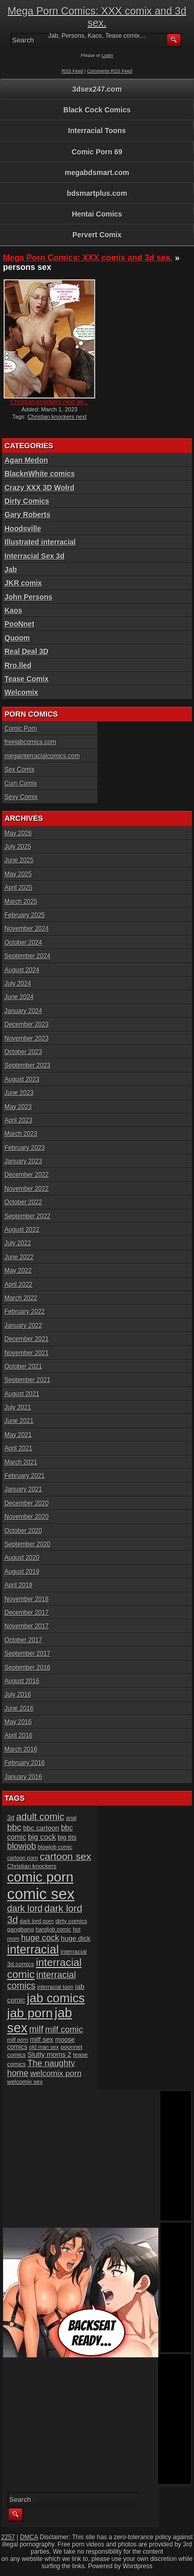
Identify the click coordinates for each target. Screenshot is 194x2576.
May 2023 (18, 1107)
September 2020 (28, 1544)
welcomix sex (25, 2081)
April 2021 (19, 1448)
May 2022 (18, 1270)
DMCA (29, 2537)
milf (36, 2029)
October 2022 (23, 1202)
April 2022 (19, 1284)
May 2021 (18, 1435)
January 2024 (23, 1011)
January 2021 (23, 1489)
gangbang (20, 1929)
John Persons (29, 597)
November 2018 (27, 1599)
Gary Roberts (28, 514)
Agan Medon (26, 460)
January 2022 (23, 1325)
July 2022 (18, 1243)
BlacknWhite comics (40, 473)
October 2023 (23, 1052)
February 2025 (25, 915)
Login (107, 55)
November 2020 (27, 1516)
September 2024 (28, 956)
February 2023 (25, 1147)
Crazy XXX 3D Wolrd (39, 487)
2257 (8, 2537)
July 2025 (18, 846)
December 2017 (27, 1612)
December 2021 (27, 1339)
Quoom (17, 638)
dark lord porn (37, 1921)
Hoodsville (23, 528)
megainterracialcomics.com (42, 756)
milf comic (64, 2029)
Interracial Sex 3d (35, 556)
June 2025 (19, 860)
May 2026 (18, 833)
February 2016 (25, 1763)
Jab (11, 569)
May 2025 (18, 874)
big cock (42, 1837)
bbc (14, 1827)
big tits (67, 1837)
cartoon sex (65, 1856)
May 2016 (18, 1722)
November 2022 (27, 1188)
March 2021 (21, 1462)
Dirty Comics (27, 501)
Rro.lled (18, 665)
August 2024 (22, 970)
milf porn (17, 2040)
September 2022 (28, 1216)
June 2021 (19, 1421)
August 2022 (22, 1229)
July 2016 (18, 1694)
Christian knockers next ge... (49, 402)
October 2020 (23, 1530)
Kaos (13, 610)
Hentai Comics (97, 214)
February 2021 (25, 1475)
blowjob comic (55, 1847)
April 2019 (19, 1585)
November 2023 (27, 1038)
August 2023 (22, 1079)
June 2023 (19, 1093)
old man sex (43, 2047)
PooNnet (20, 624)
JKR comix (23, 583)
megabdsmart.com (97, 172)
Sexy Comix (21, 797)
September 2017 (28, 1653)
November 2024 (27, 928)
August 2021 (22, 1394)
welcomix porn (55, 2073)
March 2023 (21, 1133)
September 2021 (28, 1380)
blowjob (21, 1846)
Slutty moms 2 (49, 2054)
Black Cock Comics (97, 110)
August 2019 (22, 1571)
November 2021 (27, 1353)
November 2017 (27, 1626)
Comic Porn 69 (96, 152)
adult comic (40, 1816)
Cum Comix (21, 783)
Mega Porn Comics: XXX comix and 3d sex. (97, 17)
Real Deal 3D (27, 651)
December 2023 (27, 1024)
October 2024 (23, 942)
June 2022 (19, 1257)
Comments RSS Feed (109, 71)
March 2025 (21, 901)
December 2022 (27, 1174)
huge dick (76, 1938)
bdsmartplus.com (97, 193)
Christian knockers (32, 1865)
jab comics (56, 1998)
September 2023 (28, 1065)
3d (10, 1817)
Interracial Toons (97, 130)
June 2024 (19, 997)
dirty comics (71, 1920)
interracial (33, 1949)
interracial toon (55, 1987)
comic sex (40, 1893)
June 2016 (19, 1708)
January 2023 (23, 1161)
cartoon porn (22, 1858)
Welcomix (21, 692)
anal (71, 1818)
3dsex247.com (97, 89)
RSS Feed (72, 71)
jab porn (30, 2013)
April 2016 (19, 1735)
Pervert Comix (97, 235)
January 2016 (23, 1777)
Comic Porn (21, 728)
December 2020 (27, 1503)
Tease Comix (27, 678)
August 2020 (22, 1557)
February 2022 (25, 1311)
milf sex (41, 2039)
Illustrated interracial (40, 542)
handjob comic (53, 1929)
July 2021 (18, 1407)
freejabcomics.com (30, 742)
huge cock (40, 1937)
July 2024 (18, 983)
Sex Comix (20, 769)
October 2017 (23, 1640)
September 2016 (28, 1667)
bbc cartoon (41, 1828)
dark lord (25, 1908)
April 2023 (19, 1120)
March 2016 (21, 1749)
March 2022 (21, 1298)
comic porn (40, 1877)
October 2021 (23, 1366)
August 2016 (22, 1681)
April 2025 (19, 887)
